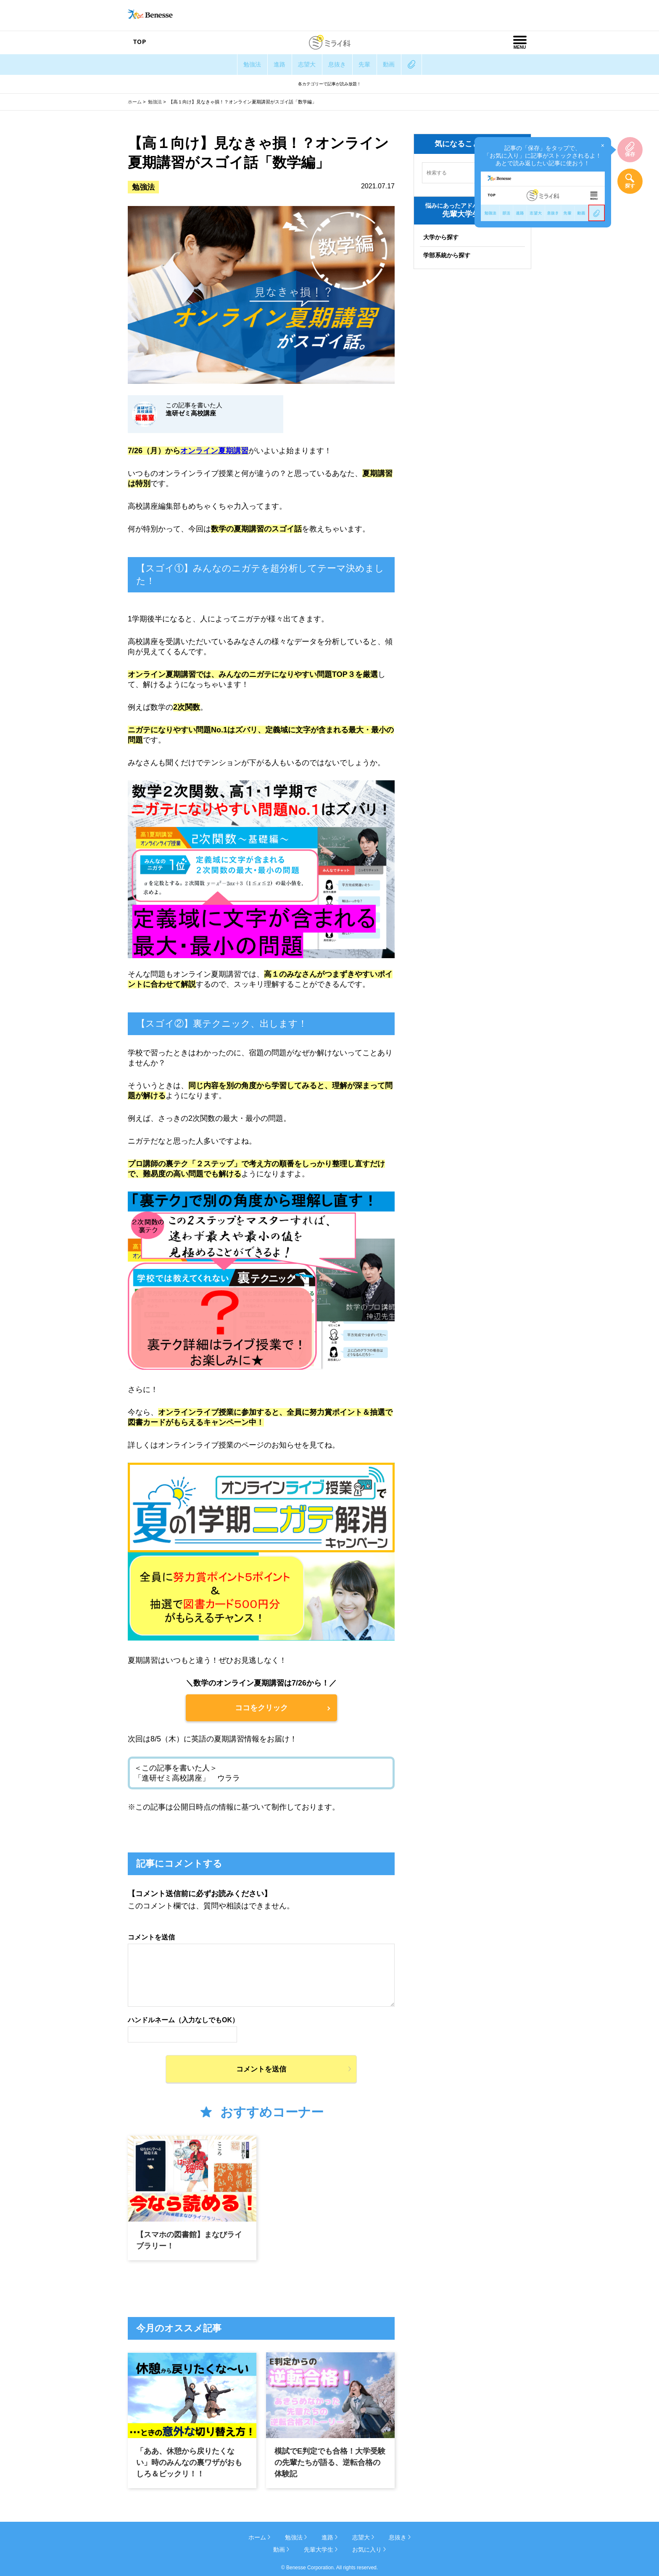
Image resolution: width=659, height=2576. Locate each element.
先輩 (373, 64)
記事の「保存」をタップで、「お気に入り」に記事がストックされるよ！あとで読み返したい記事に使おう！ (544, 181)
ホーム (135, 101)
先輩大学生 (318, 2549)
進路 (270, 64)
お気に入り (367, 2549)
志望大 (303, 64)
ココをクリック (261, 1708)
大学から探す (441, 236)
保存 (630, 154)
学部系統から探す (446, 254)
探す (630, 186)
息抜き (340, 64)
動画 (402, 64)
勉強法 (237, 64)
